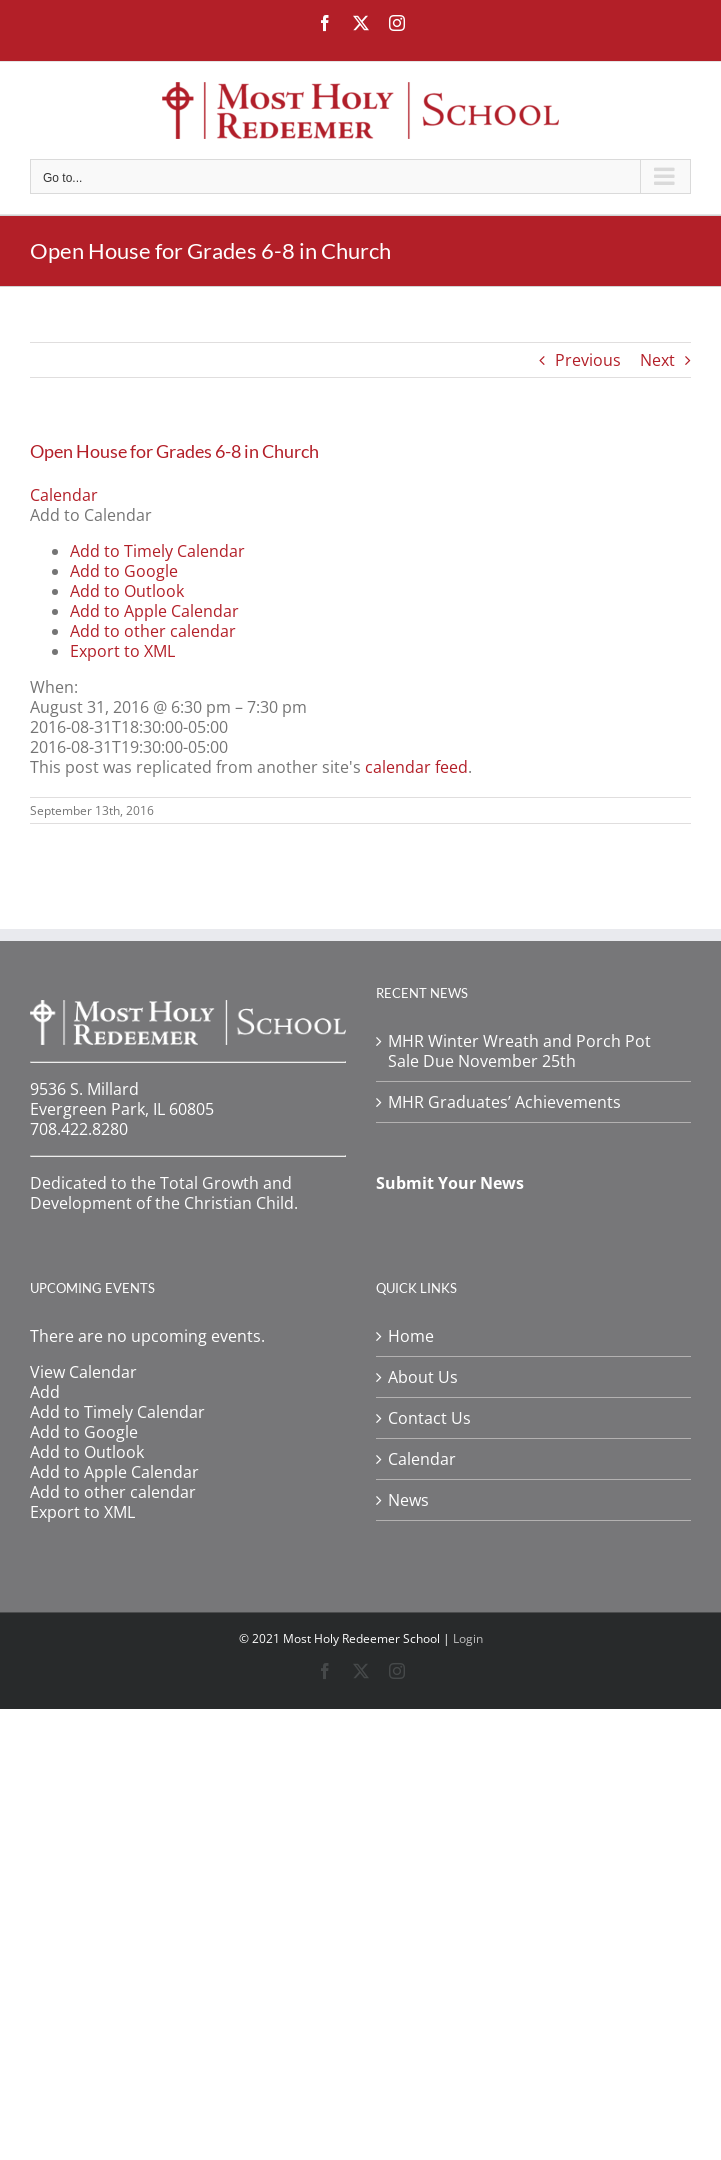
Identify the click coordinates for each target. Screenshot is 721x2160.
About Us (423, 1377)
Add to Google (124, 571)
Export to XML (122, 651)
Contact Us (429, 1418)
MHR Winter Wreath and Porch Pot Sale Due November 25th (519, 1051)
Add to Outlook (127, 591)
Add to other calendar (153, 631)
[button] (91, 515)
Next (657, 360)
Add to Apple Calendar (154, 611)
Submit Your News (450, 1183)
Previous (588, 360)
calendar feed (416, 767)
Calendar (422, 1459)
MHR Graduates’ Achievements (504, 1102)
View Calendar (83, 1372)
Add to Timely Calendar (157, 551)
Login (468, 1638)
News (408, 1500)
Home (411, 1336)
